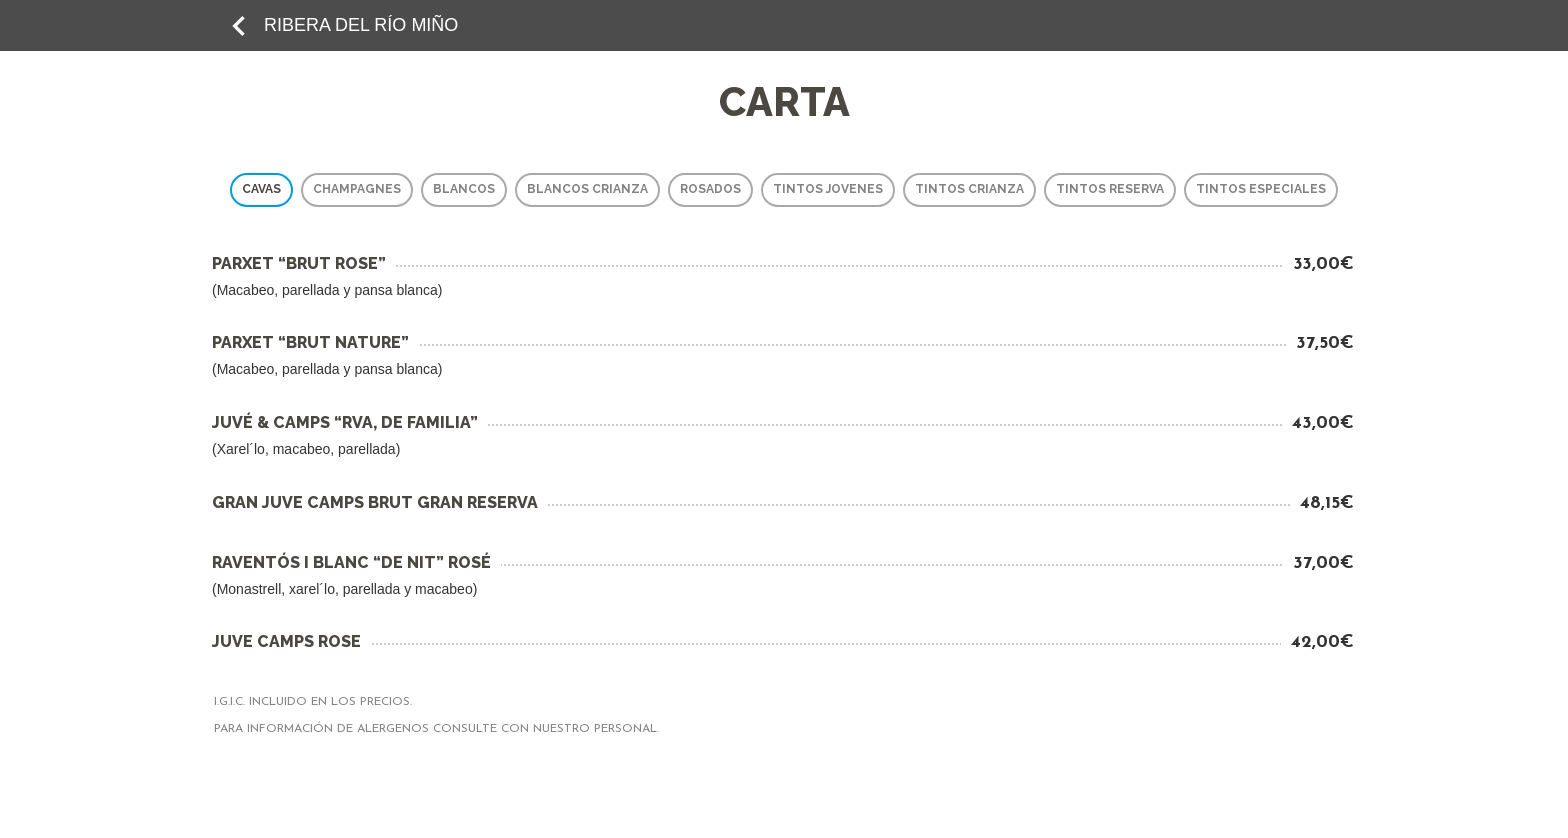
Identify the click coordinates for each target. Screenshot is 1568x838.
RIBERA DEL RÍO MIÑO (361, 25)
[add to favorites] (239, 25)
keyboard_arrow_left (239, 26)
